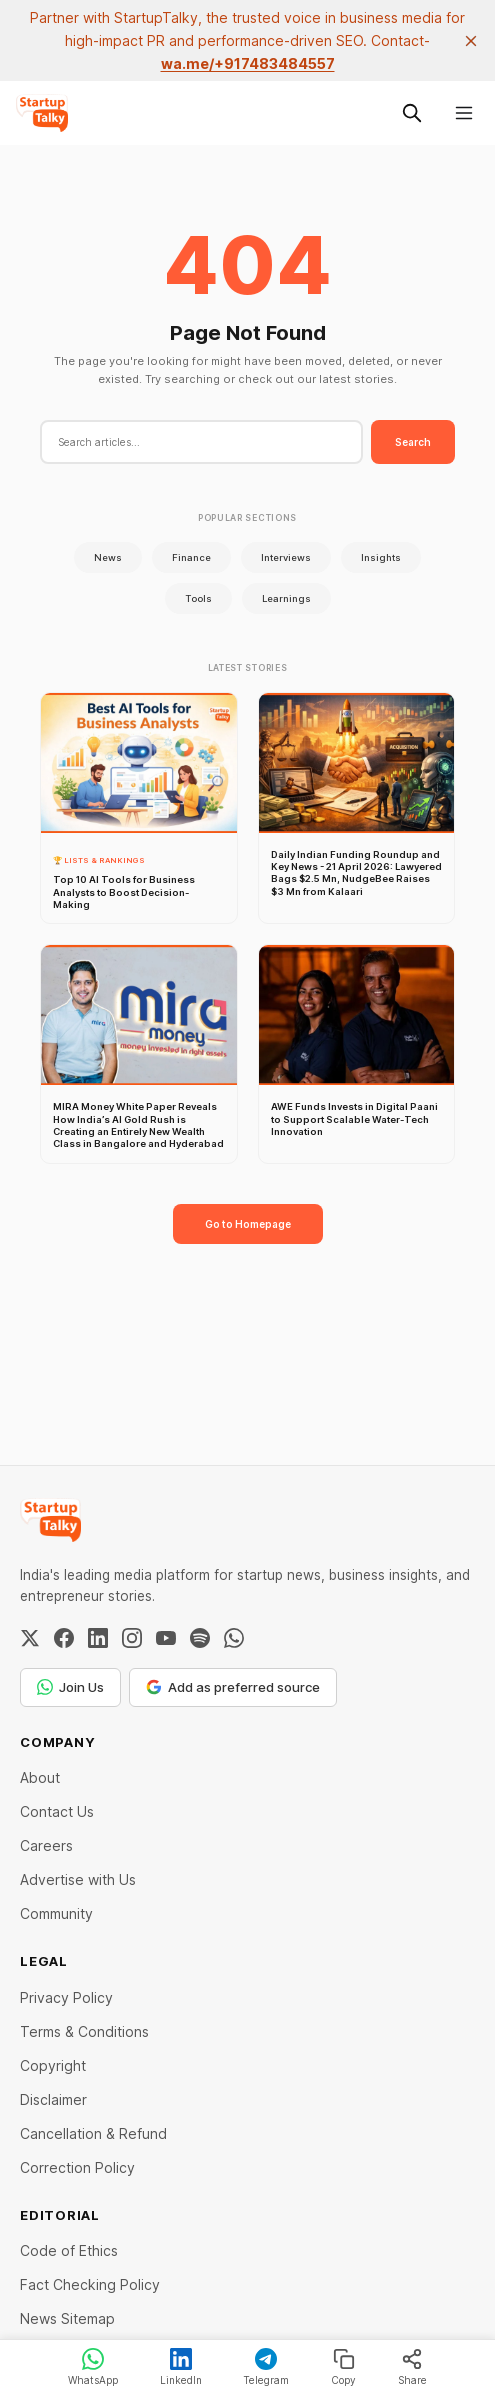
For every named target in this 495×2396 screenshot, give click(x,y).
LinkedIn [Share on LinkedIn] (181, 2367)
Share (412, 2367)
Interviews (286, 557)
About (40, 1777)
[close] (471, 41)
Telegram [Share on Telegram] (266, 2367)
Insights (381, 557)
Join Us (70, 1687)
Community (56, 1913)
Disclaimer (53, 2099)
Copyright (53, 2065)
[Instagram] (132, 1638)
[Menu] (464, 113)
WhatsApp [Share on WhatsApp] (93, 2367)
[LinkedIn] (98, 1638)
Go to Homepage (248, 1224)
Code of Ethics (69, 2250)
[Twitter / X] (30, 1638)
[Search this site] (412, 113)
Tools (198, 598)
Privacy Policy (66, 1997)
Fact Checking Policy (90, 2284)
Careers (46, 1845)
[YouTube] (166, 1638)
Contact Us (57, 1811)
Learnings (286, 598)
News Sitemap (67, 2318)
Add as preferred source (233, 1687)
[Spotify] (200, 1638)
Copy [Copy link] (343, 2367)
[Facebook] (64, 1638)
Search (413, 442)
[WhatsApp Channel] (234, 1638)
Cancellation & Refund (93, 2133)
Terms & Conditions (84, 2031)
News (108, 557)
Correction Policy (77, 2167)
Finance (191, 557)
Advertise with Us (78, 1879)
